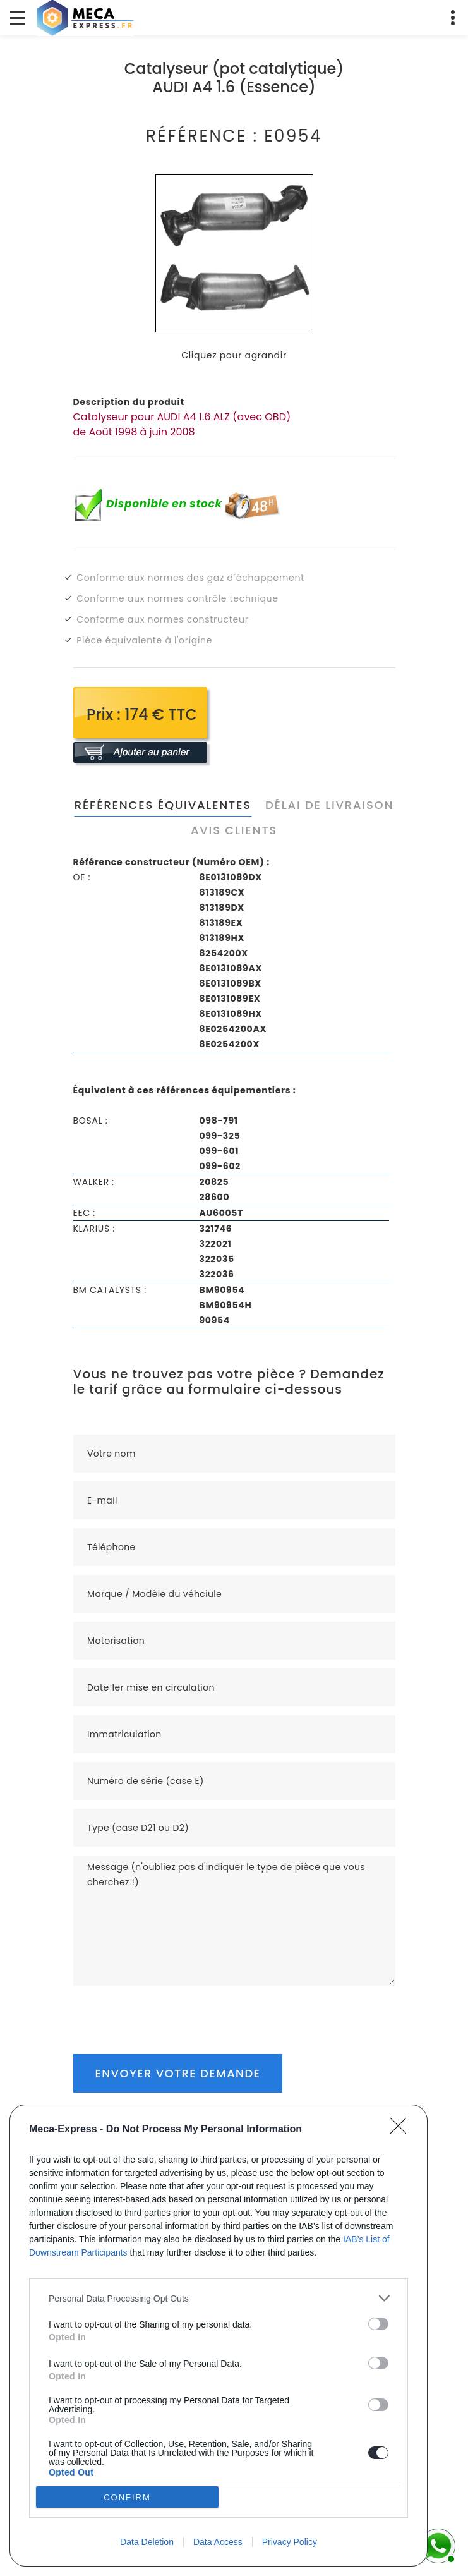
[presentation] (169, 2010)
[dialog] (218, 2335)
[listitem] (218, 2298)
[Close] (402, 2130)
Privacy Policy (289, 2542)
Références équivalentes (163, 805)
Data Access (218, 2542)
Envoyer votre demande (178, 2073)
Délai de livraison (329, 805)
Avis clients (234, 830)
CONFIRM (127, 2496)
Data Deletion (147, 2542)
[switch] (378, 2324)
